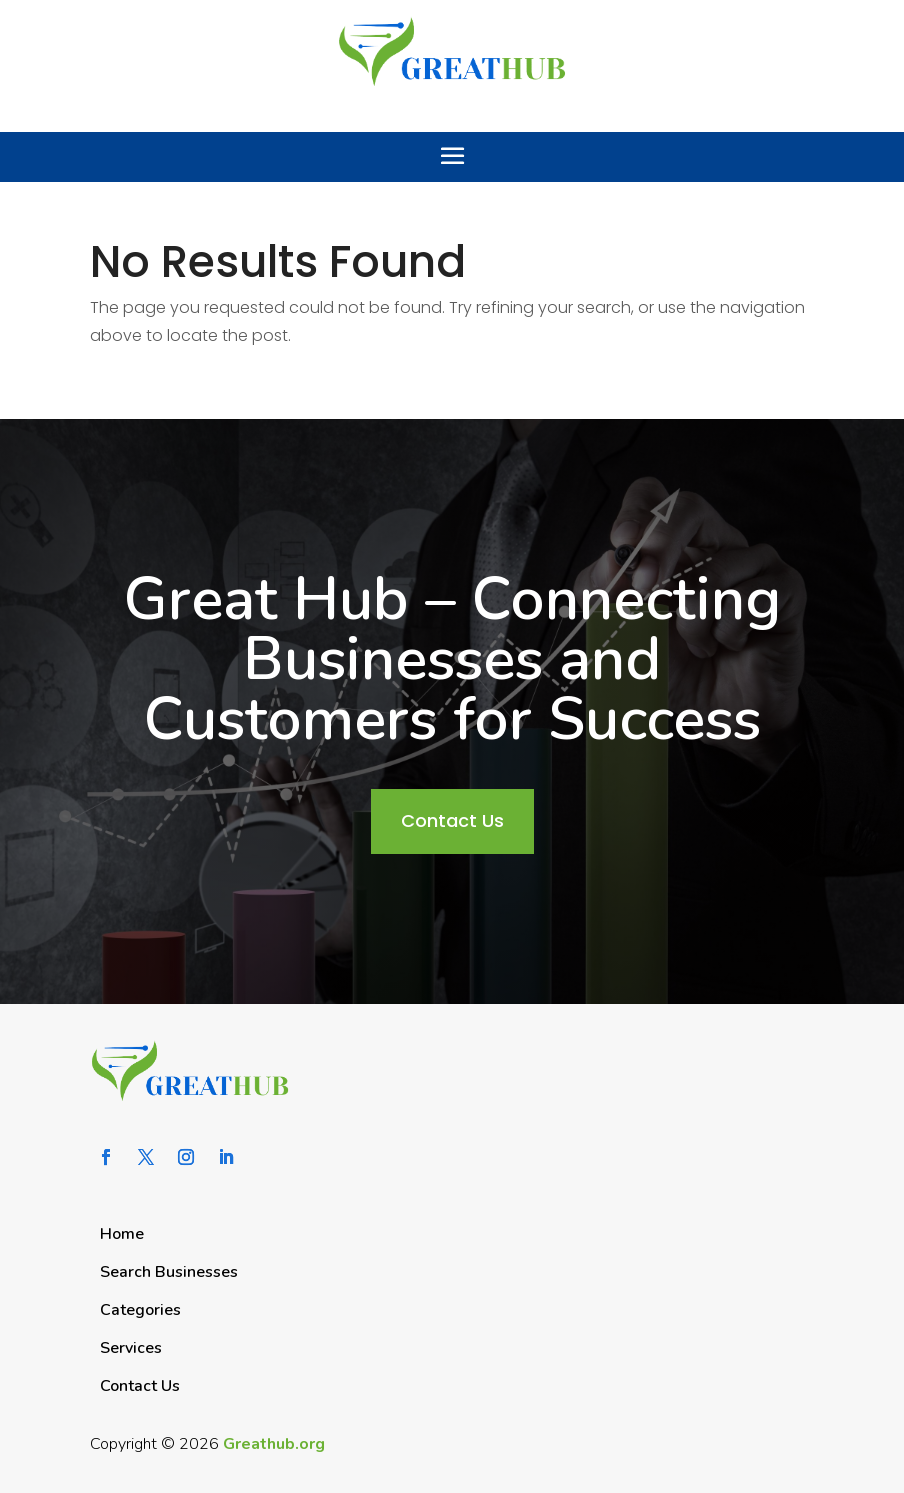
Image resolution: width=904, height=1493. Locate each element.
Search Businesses (169, 1272)
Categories (140, 1310)
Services (131, 1348)
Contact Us (452, 820)
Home (122, 1234)
